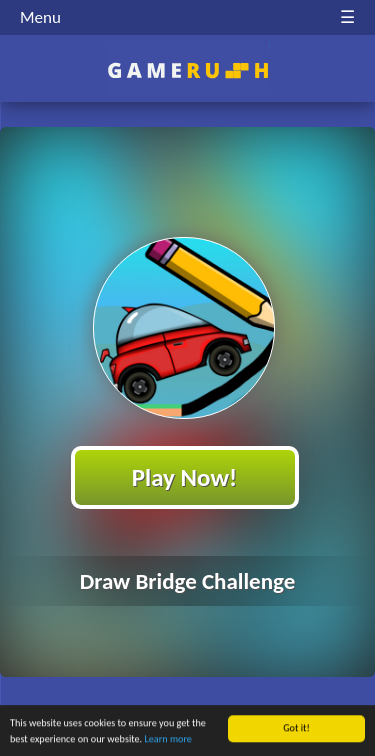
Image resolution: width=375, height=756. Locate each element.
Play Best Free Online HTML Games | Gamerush (187, 70)
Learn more (168, 739)
